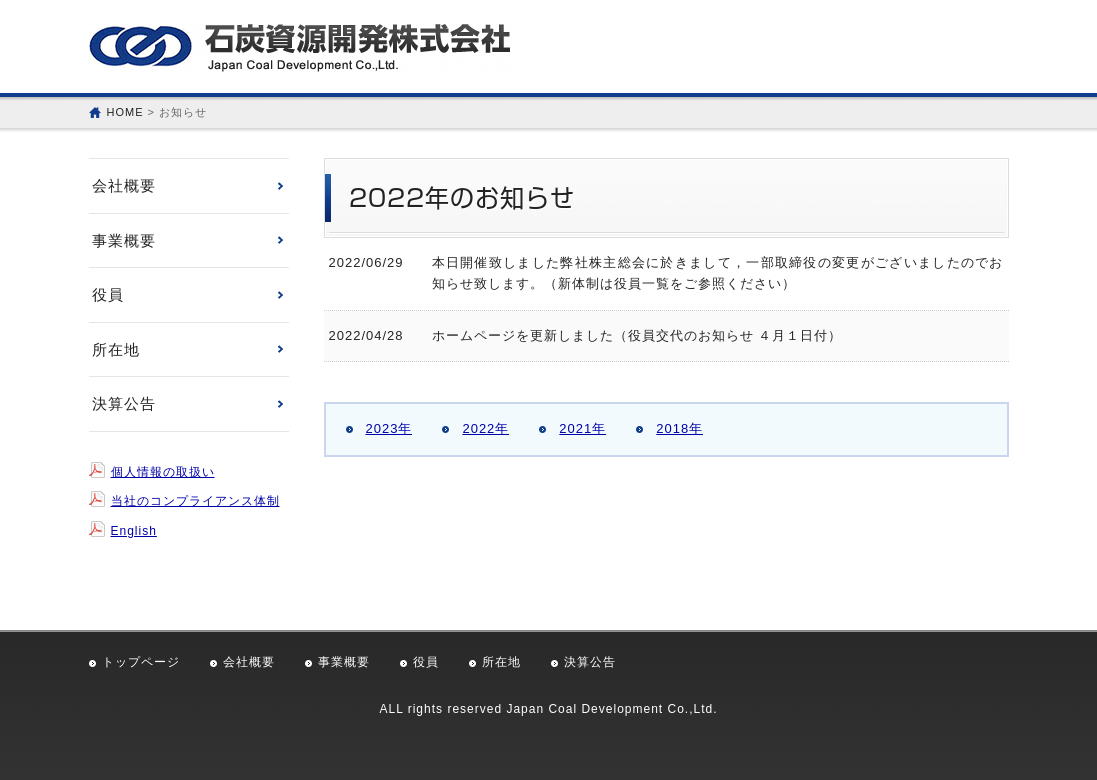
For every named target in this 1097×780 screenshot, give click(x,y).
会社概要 (124, 185)
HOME (125, 112)
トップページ (141, 662)
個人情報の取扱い (163, 472)
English (134, 531)
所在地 (116, 349)
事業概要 (124, 240)
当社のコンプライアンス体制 (195, 501)
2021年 (582, 428)
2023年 (389, 428)
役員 (108, 294)
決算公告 (124, 403)
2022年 (485, 428)
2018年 (679, 428)
